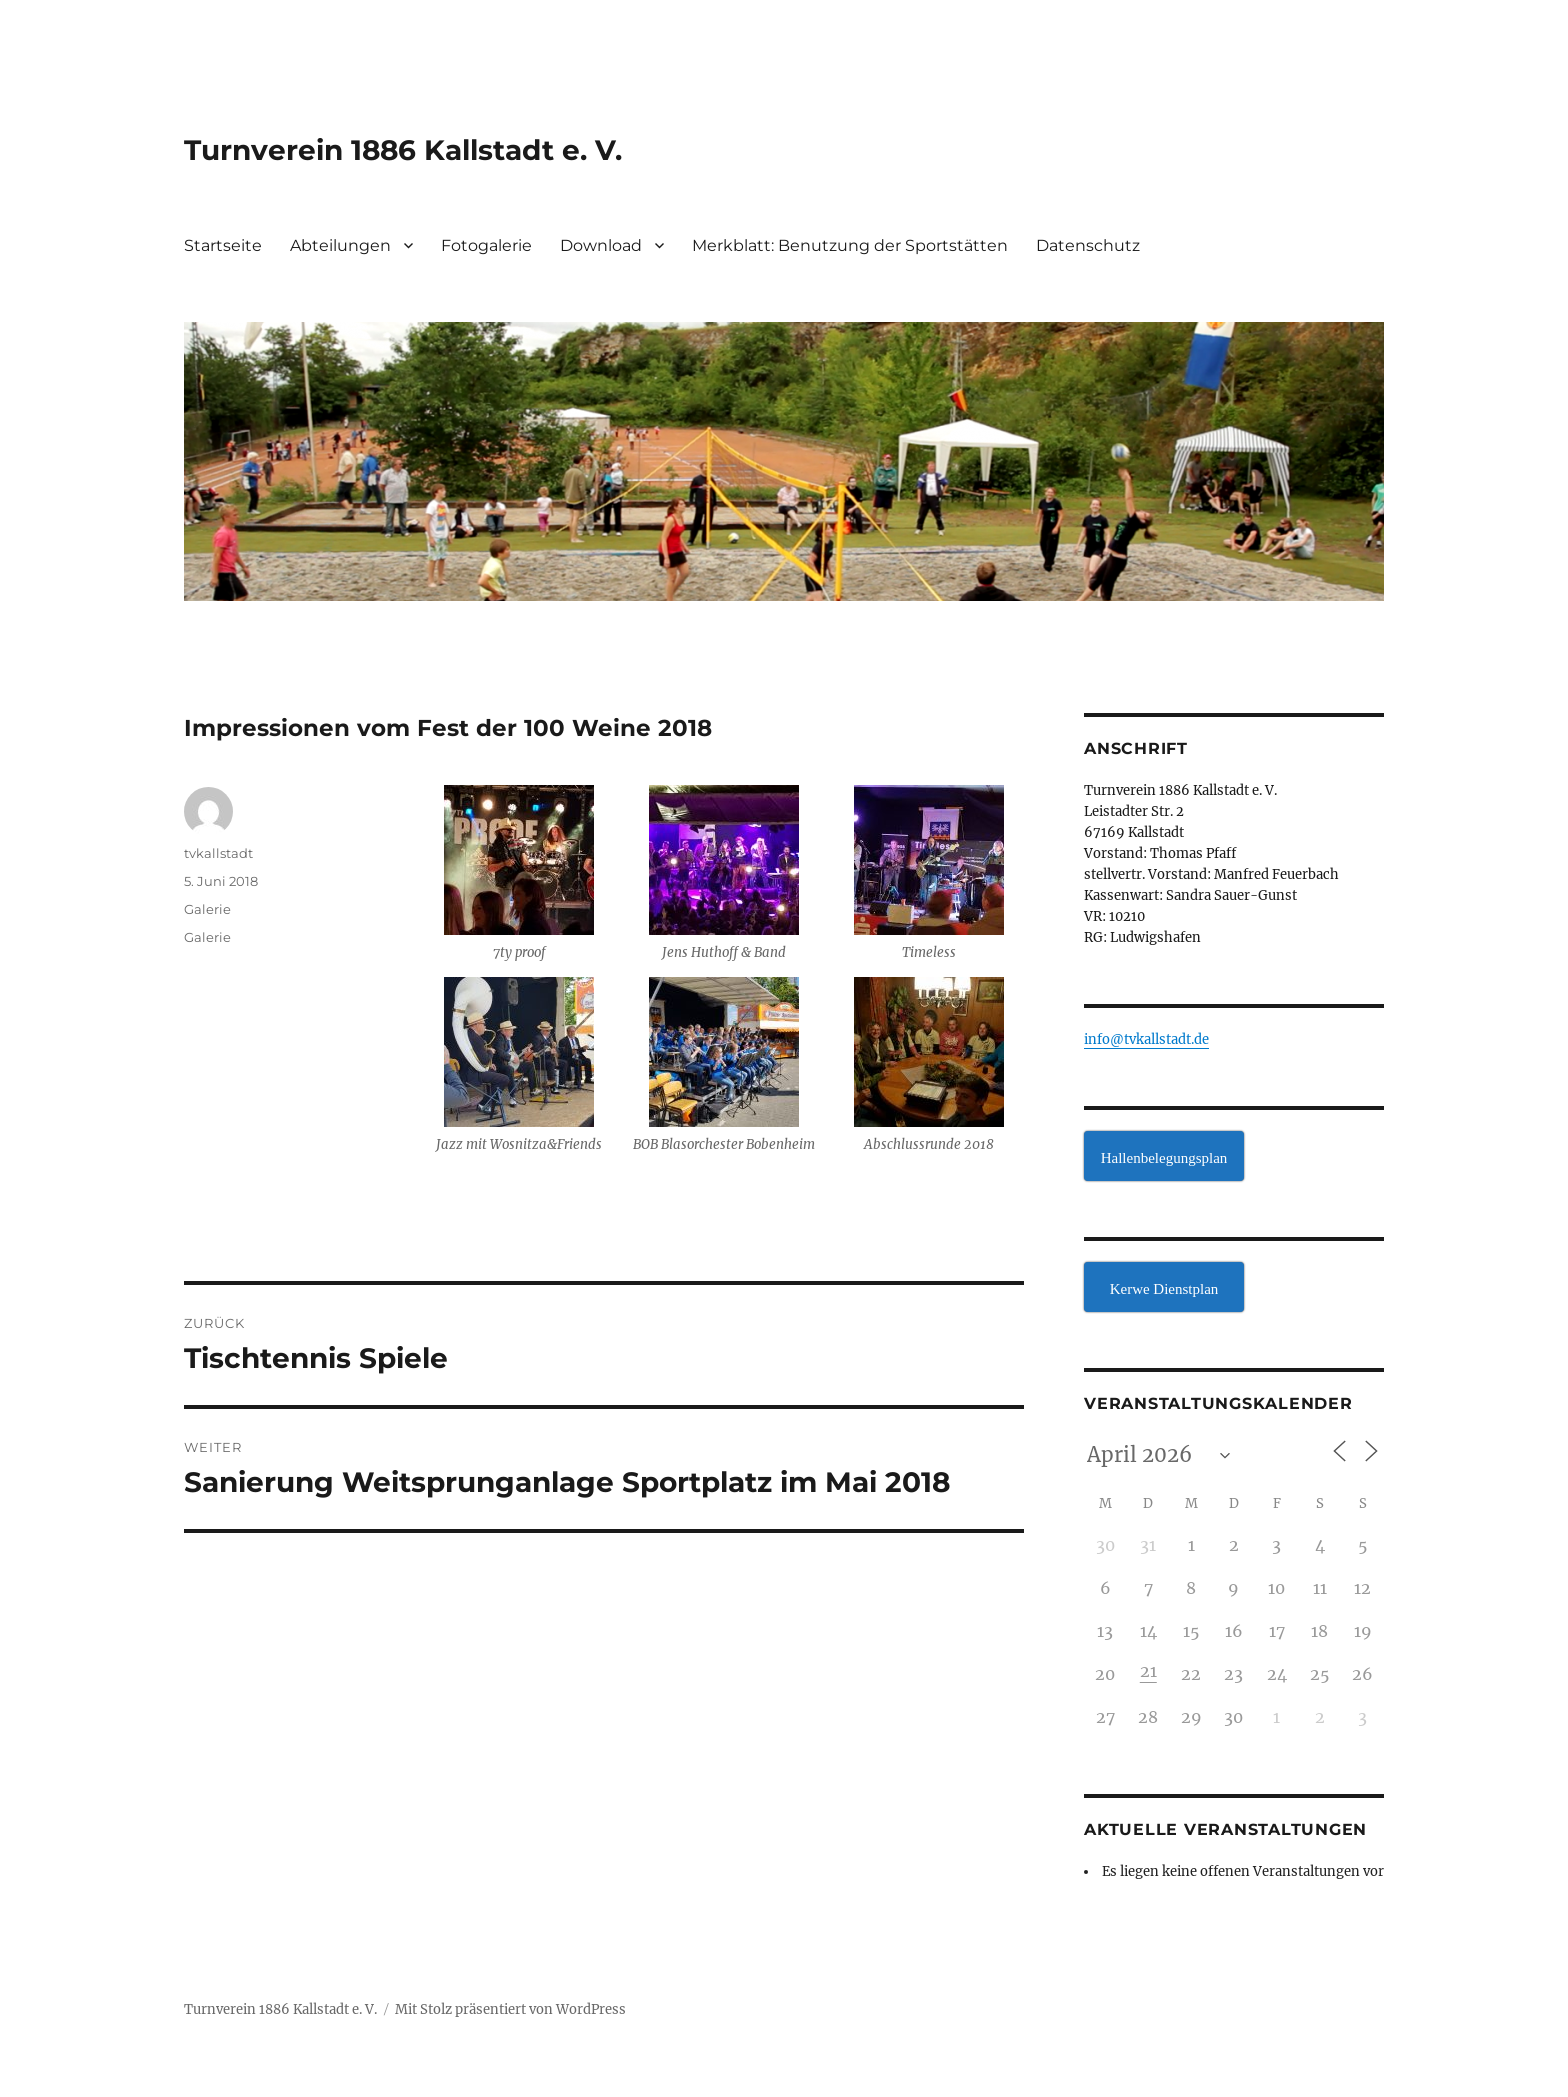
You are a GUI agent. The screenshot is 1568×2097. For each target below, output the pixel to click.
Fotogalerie (486, 245)
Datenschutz (1088, 245)
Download (601, 245)
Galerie (207, 909)
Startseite (223, 245)
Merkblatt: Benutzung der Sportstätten (850, 245)
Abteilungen (340, 245)
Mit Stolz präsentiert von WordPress (510, 2009)
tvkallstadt (218, 853)
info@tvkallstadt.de (1146, 1039)
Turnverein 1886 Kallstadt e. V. (403, 150)
